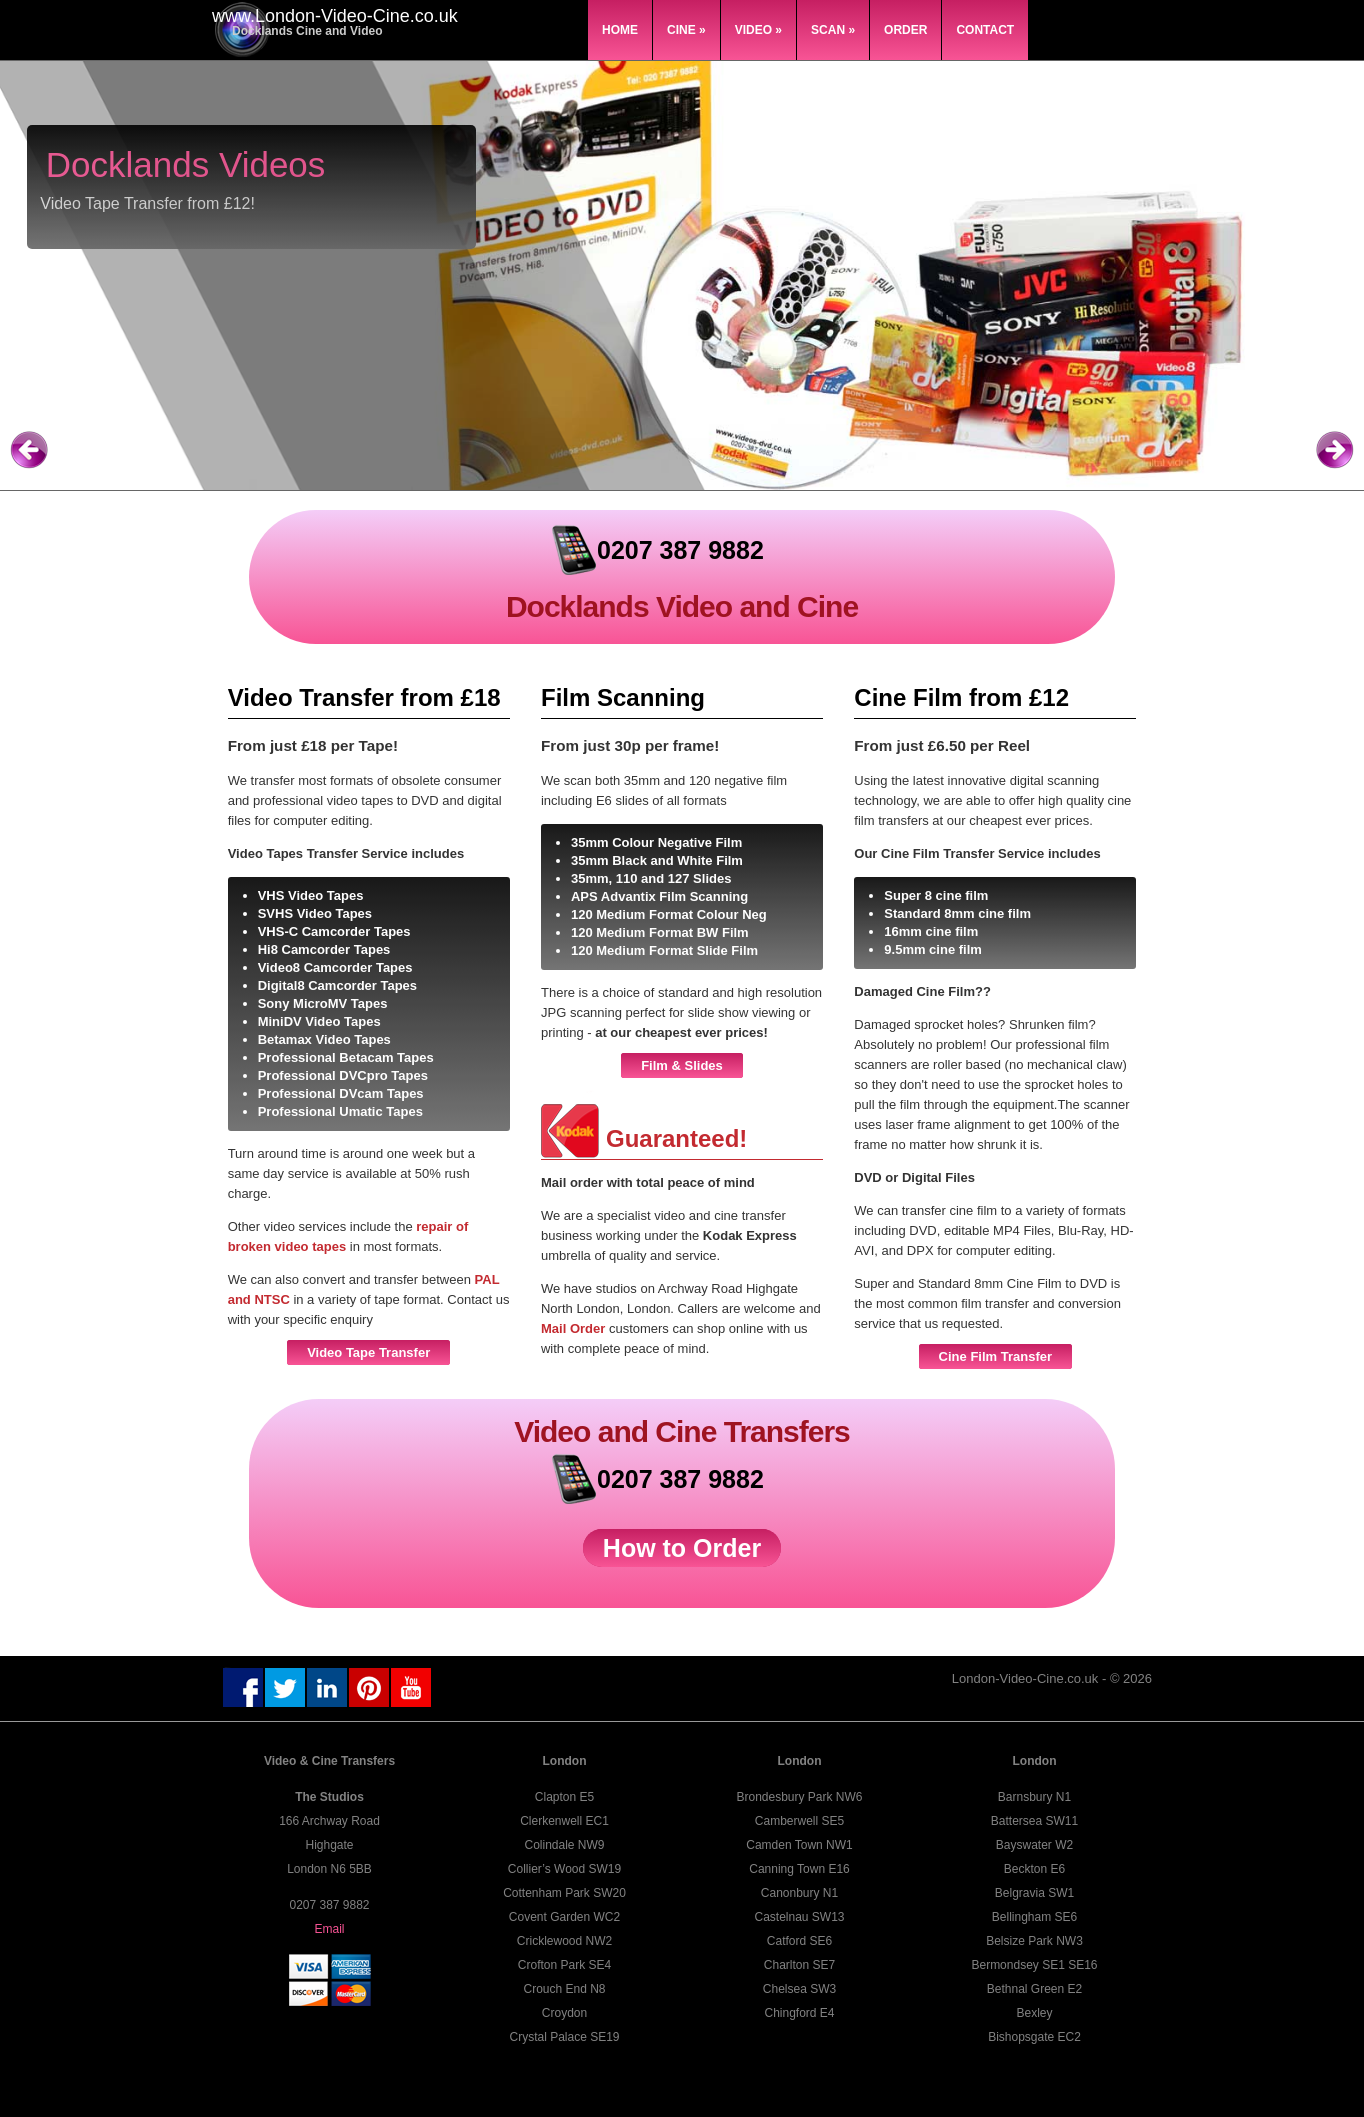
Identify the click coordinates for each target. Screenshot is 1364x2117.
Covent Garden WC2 (564, 1917)
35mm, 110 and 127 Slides (651, 878)
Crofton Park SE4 (564, 1965)
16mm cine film (931, 931)
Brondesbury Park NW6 (799, 1797)
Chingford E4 (799, 2013)
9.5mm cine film (933, 949)
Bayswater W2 (1034, 1845)
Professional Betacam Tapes (346, 1057)
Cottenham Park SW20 (564, 1893)
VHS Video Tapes (311, 895)
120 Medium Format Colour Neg (669, 914)
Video (758, 30)
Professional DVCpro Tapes (343, 1075)
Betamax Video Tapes (324, 1039)
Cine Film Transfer (995, 1356)
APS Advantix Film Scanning (659, 896)
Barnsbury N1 (1034, 1797)
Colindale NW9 (564, 1845)
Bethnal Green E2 (1034, 1989)
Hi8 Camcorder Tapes (324, 949)
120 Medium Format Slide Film (664, 950)
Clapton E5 (564, 1797)
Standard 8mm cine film (957, 913)
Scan (833, 30)
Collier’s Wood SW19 (564, 1869)
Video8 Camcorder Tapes (335, 967)
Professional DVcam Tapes (341, 1093)
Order (905, 30)
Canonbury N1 (799, 1893)
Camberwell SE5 (799, 1821)
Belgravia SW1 (1034, 1893)
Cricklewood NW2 (564, 1941)
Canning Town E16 (799, 1869)
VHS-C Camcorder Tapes (334, 931)
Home (620, 30)
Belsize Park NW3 (1034, 1941)
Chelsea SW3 (799, 1989)
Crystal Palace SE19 (564, 2037)
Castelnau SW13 (799, 1917)
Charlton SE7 (799, 1965)
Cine (686, 30)
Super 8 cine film (936, 895)
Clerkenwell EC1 (564, 1821)
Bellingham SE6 (1034, 1917)
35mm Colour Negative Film (656, 842)
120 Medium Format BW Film (660, 932)
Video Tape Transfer (368, 1352)
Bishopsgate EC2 (1034, 2037)
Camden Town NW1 (799, 1845)
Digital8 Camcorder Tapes (337, 985)
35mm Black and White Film (657, 860)
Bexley (1034, 2013)
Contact (985, 30)
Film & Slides (682, 1065)
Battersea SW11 (1034, 1821)
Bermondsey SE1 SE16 (1034, 1965)
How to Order (682, 1548)
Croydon (564, 2013)
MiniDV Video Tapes (319, 1021)
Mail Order (575, 1328)
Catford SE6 (799, 1941)
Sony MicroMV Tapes (323, 1003)
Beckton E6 (1034, 1869)
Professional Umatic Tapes (340, 1111)
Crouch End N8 (564, 1989)
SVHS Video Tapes (315, 913)
